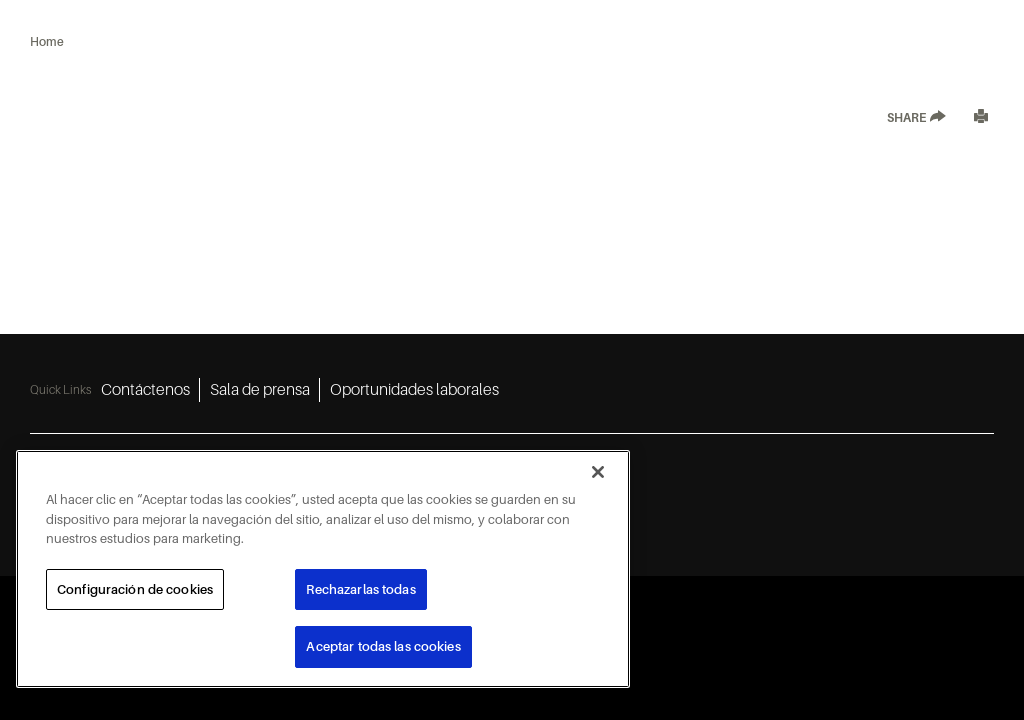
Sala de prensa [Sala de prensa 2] (260, 390)
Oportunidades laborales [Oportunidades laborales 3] (414, 390)
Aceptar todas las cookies (383, 646)
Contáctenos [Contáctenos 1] (145, 390)
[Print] (981, 118)
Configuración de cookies (135, 589)
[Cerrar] (598, 472)
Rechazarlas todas (360, 589)
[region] (323, 569)
